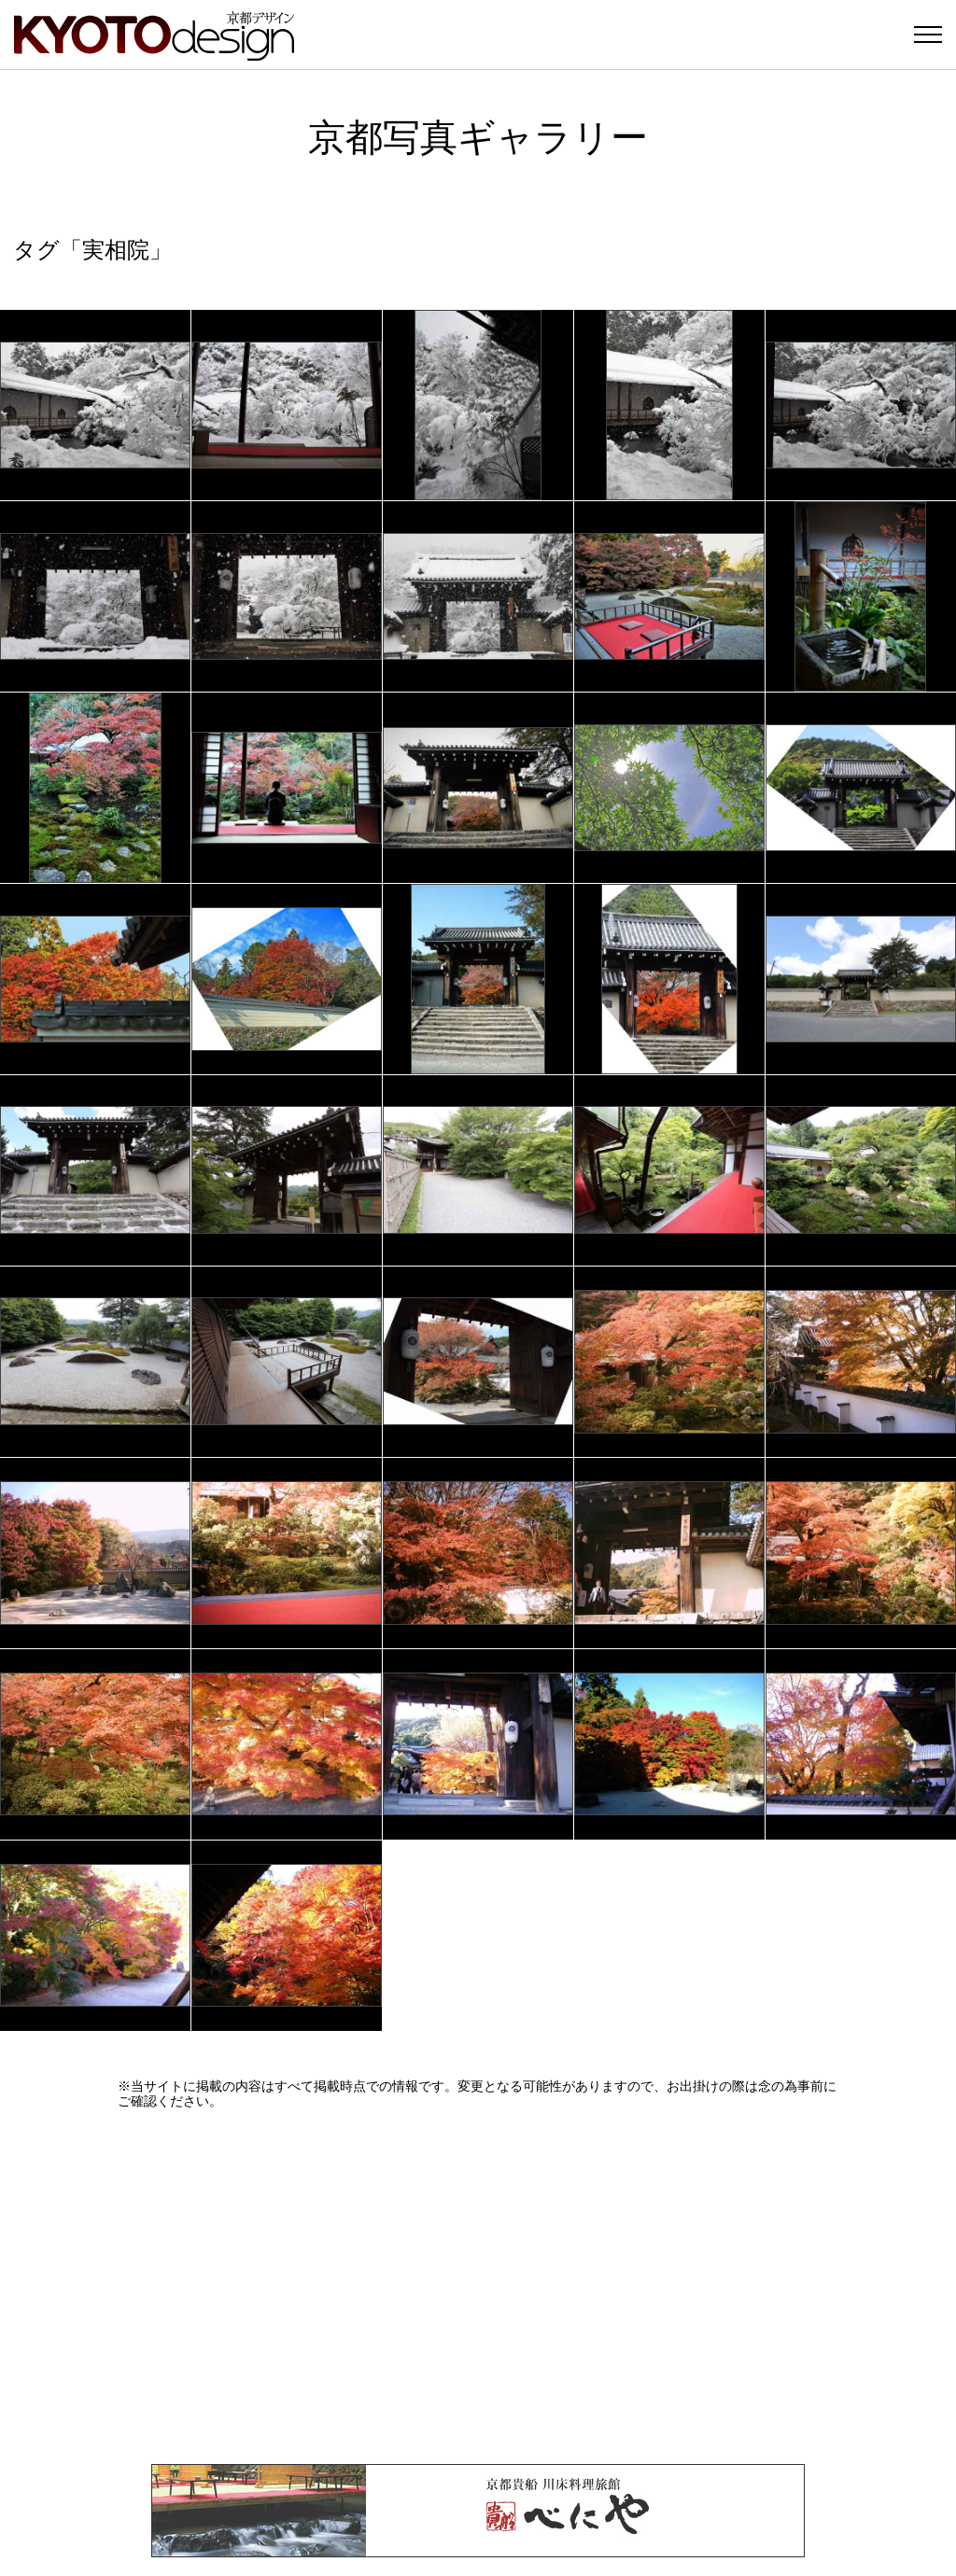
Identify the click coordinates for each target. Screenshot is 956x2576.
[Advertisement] (478, 2286)
